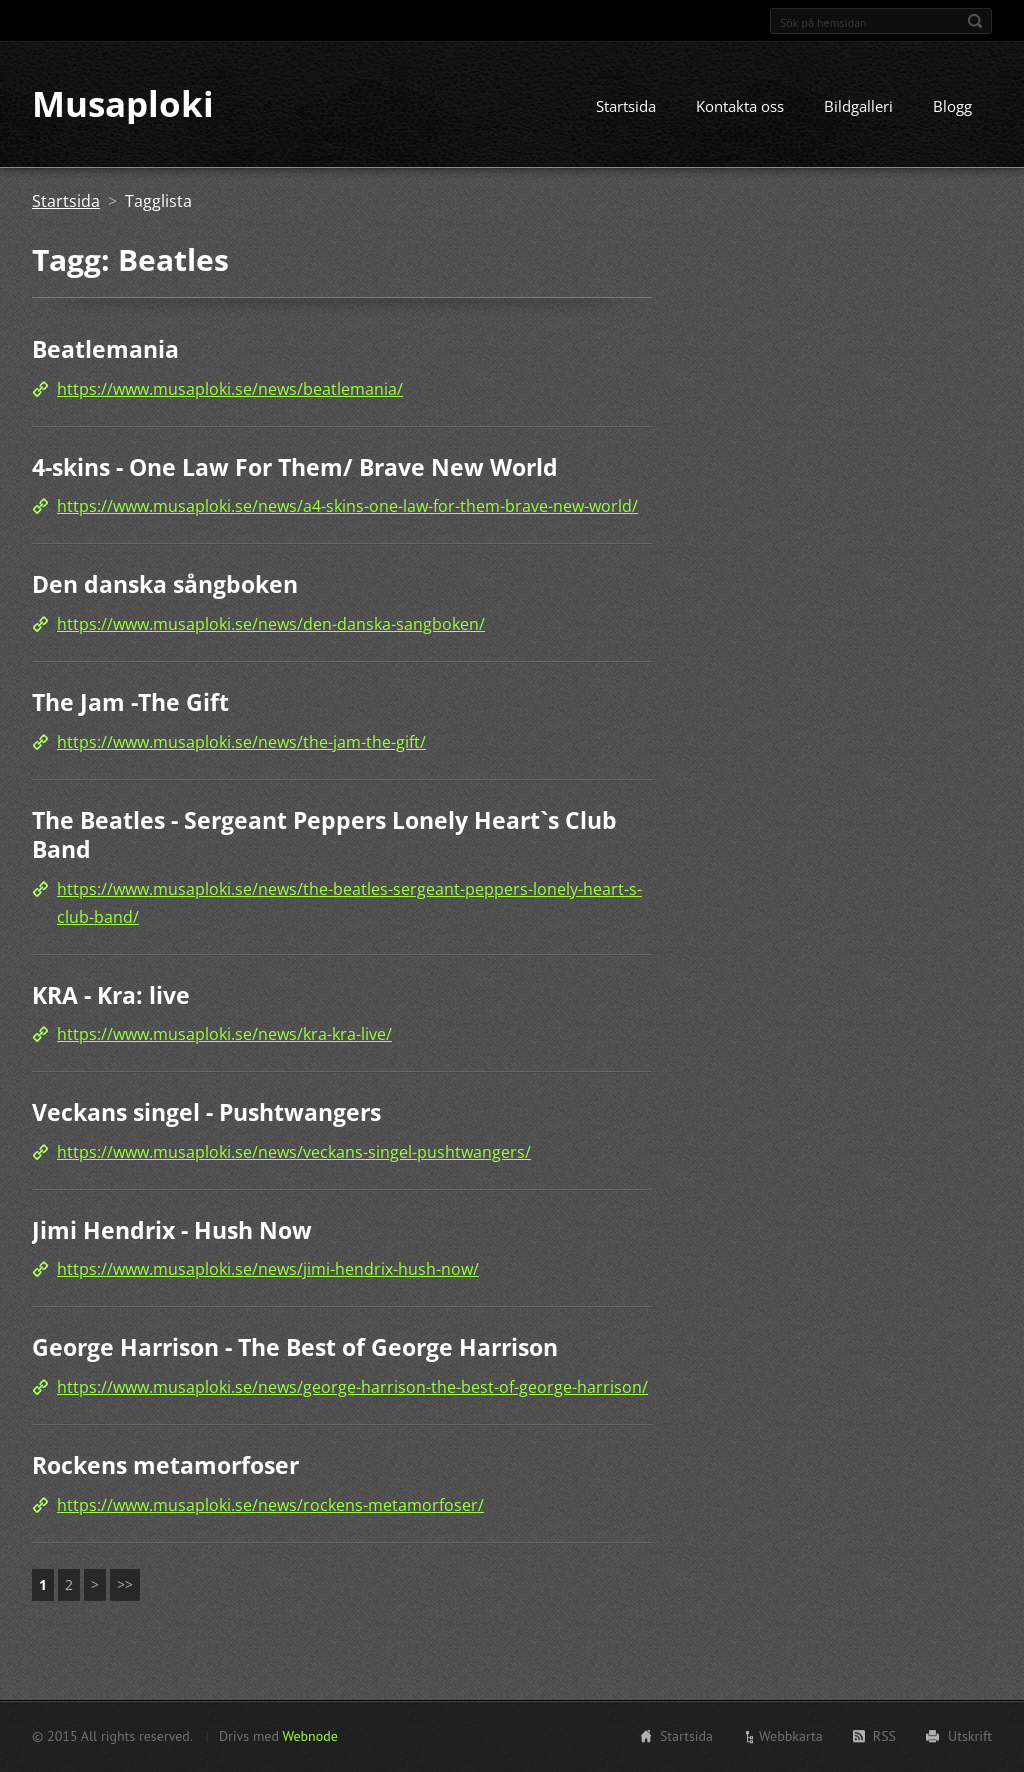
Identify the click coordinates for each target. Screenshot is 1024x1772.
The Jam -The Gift (130, 702)
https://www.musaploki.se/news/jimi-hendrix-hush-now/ (268, 1270)
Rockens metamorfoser (165, 1465)
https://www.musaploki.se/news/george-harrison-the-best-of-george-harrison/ (352, 1387)
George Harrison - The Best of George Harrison (295, 1348)
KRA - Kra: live (111, 995)
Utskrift (970, 1736)
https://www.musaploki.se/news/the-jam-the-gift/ (241, 742)
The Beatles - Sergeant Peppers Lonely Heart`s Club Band (324, 835)
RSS (884, 1736)
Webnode (309, 1736)
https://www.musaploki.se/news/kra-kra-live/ (224, 1035)
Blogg (952, 107)
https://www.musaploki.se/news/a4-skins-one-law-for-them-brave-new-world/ (347, 507)
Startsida (626, 107)
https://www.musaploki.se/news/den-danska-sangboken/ (271, 624)
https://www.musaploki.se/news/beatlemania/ (230, 389)
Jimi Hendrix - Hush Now (172, 1230)
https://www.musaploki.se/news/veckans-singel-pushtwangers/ (294, 1152)
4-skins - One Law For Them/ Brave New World (295, 467)
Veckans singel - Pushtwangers (206, 1113)
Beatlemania (105, 350)
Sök (975, 21)
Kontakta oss (740, 107)
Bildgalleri (858, 107)
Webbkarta (791, 1736)
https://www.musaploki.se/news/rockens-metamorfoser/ (270, 1505)
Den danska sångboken (165, 585)
